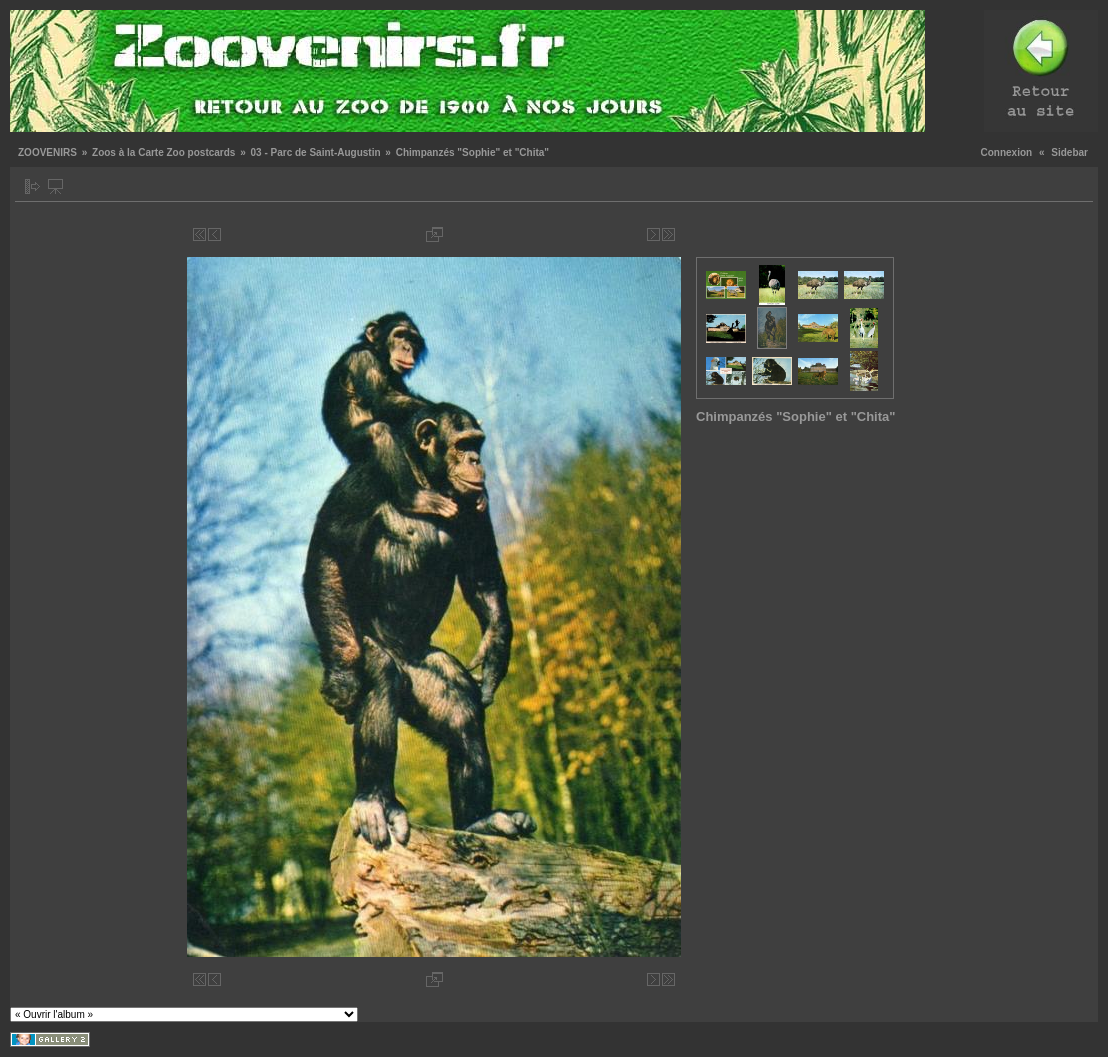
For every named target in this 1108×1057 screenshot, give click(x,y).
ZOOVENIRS (47, 152)
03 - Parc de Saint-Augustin (316, 152)
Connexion (1007, 152)
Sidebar (1069, 152)
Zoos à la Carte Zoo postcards (163, 152)
